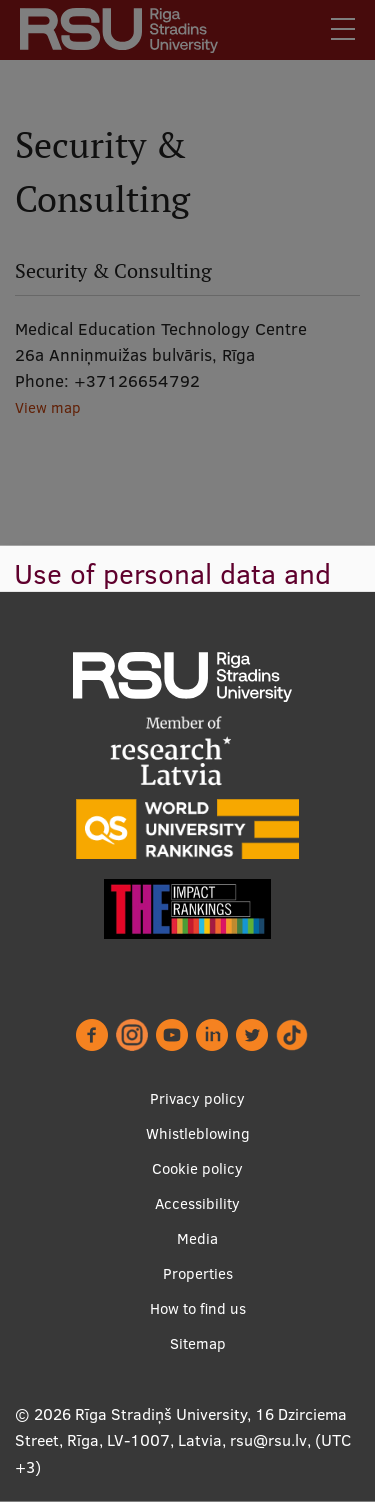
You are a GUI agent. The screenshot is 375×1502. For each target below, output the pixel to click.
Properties (198, 1273)
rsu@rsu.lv (268, 1440)
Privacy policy (197, 1098)
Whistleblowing (198, 1133)
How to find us (198, 1308)
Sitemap (198, 1343)
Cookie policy (197, 1168)
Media (197, 1238)
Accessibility (197, 1203)
